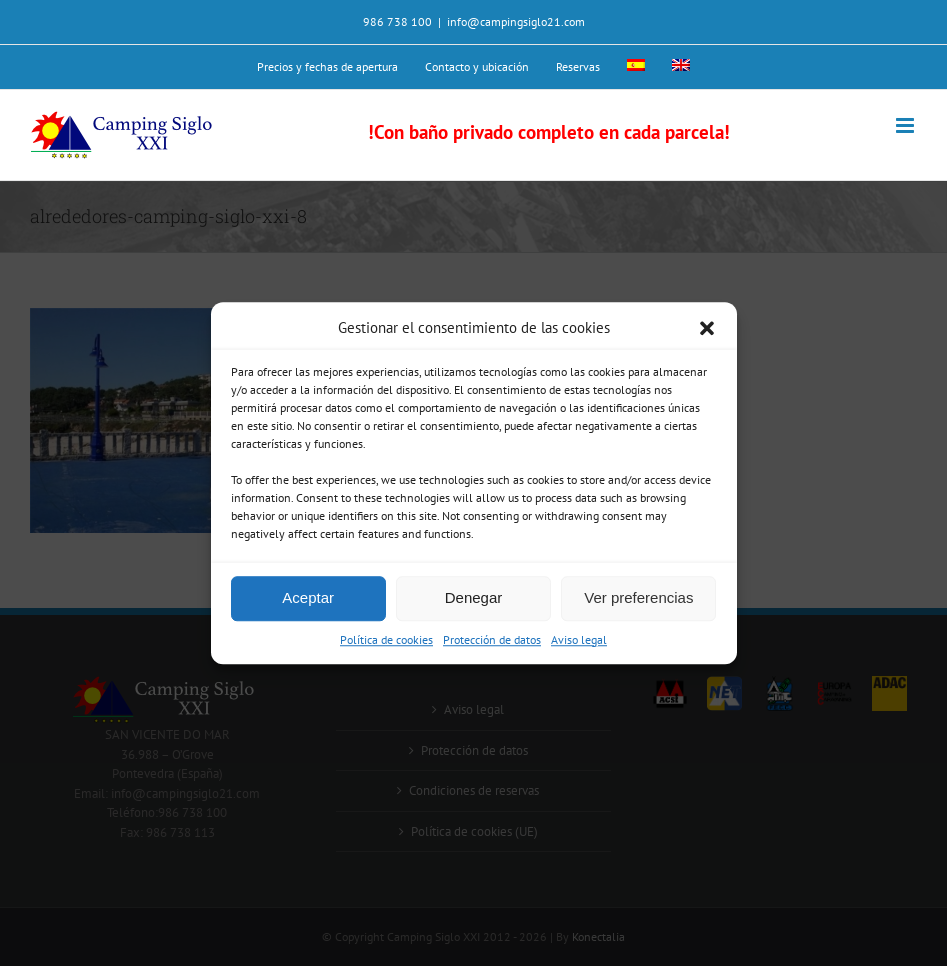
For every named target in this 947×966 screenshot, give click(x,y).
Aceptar (308, 597)
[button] (707, 329)
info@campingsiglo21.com (516, 21)
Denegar (474, 597)
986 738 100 (397, 21)
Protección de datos (492, 639)
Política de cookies (386, 639)
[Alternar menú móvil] (906, 125)
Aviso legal (579, 639)
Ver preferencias (638, 597)
